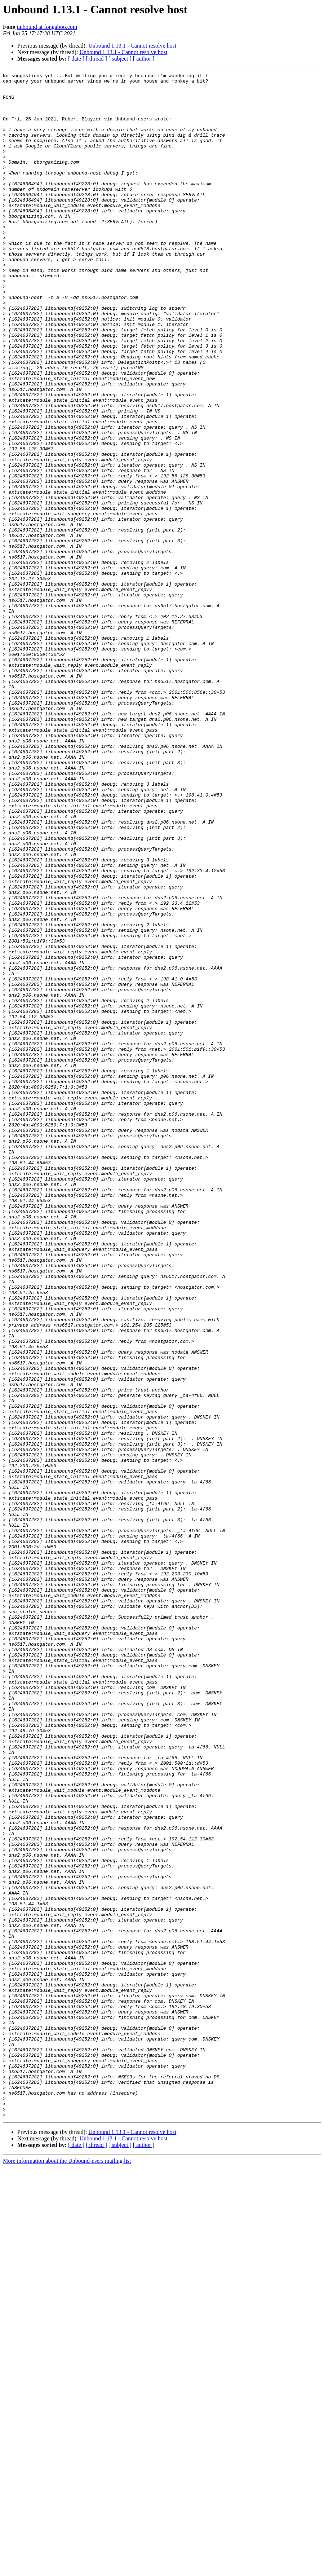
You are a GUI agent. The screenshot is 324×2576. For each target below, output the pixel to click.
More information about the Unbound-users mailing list (67, 2570)
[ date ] (76, 59)
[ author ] (144, 59)
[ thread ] (96, 59)
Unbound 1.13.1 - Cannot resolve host (132, 46)
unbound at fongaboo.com (47, 27)
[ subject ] (120, 59)
